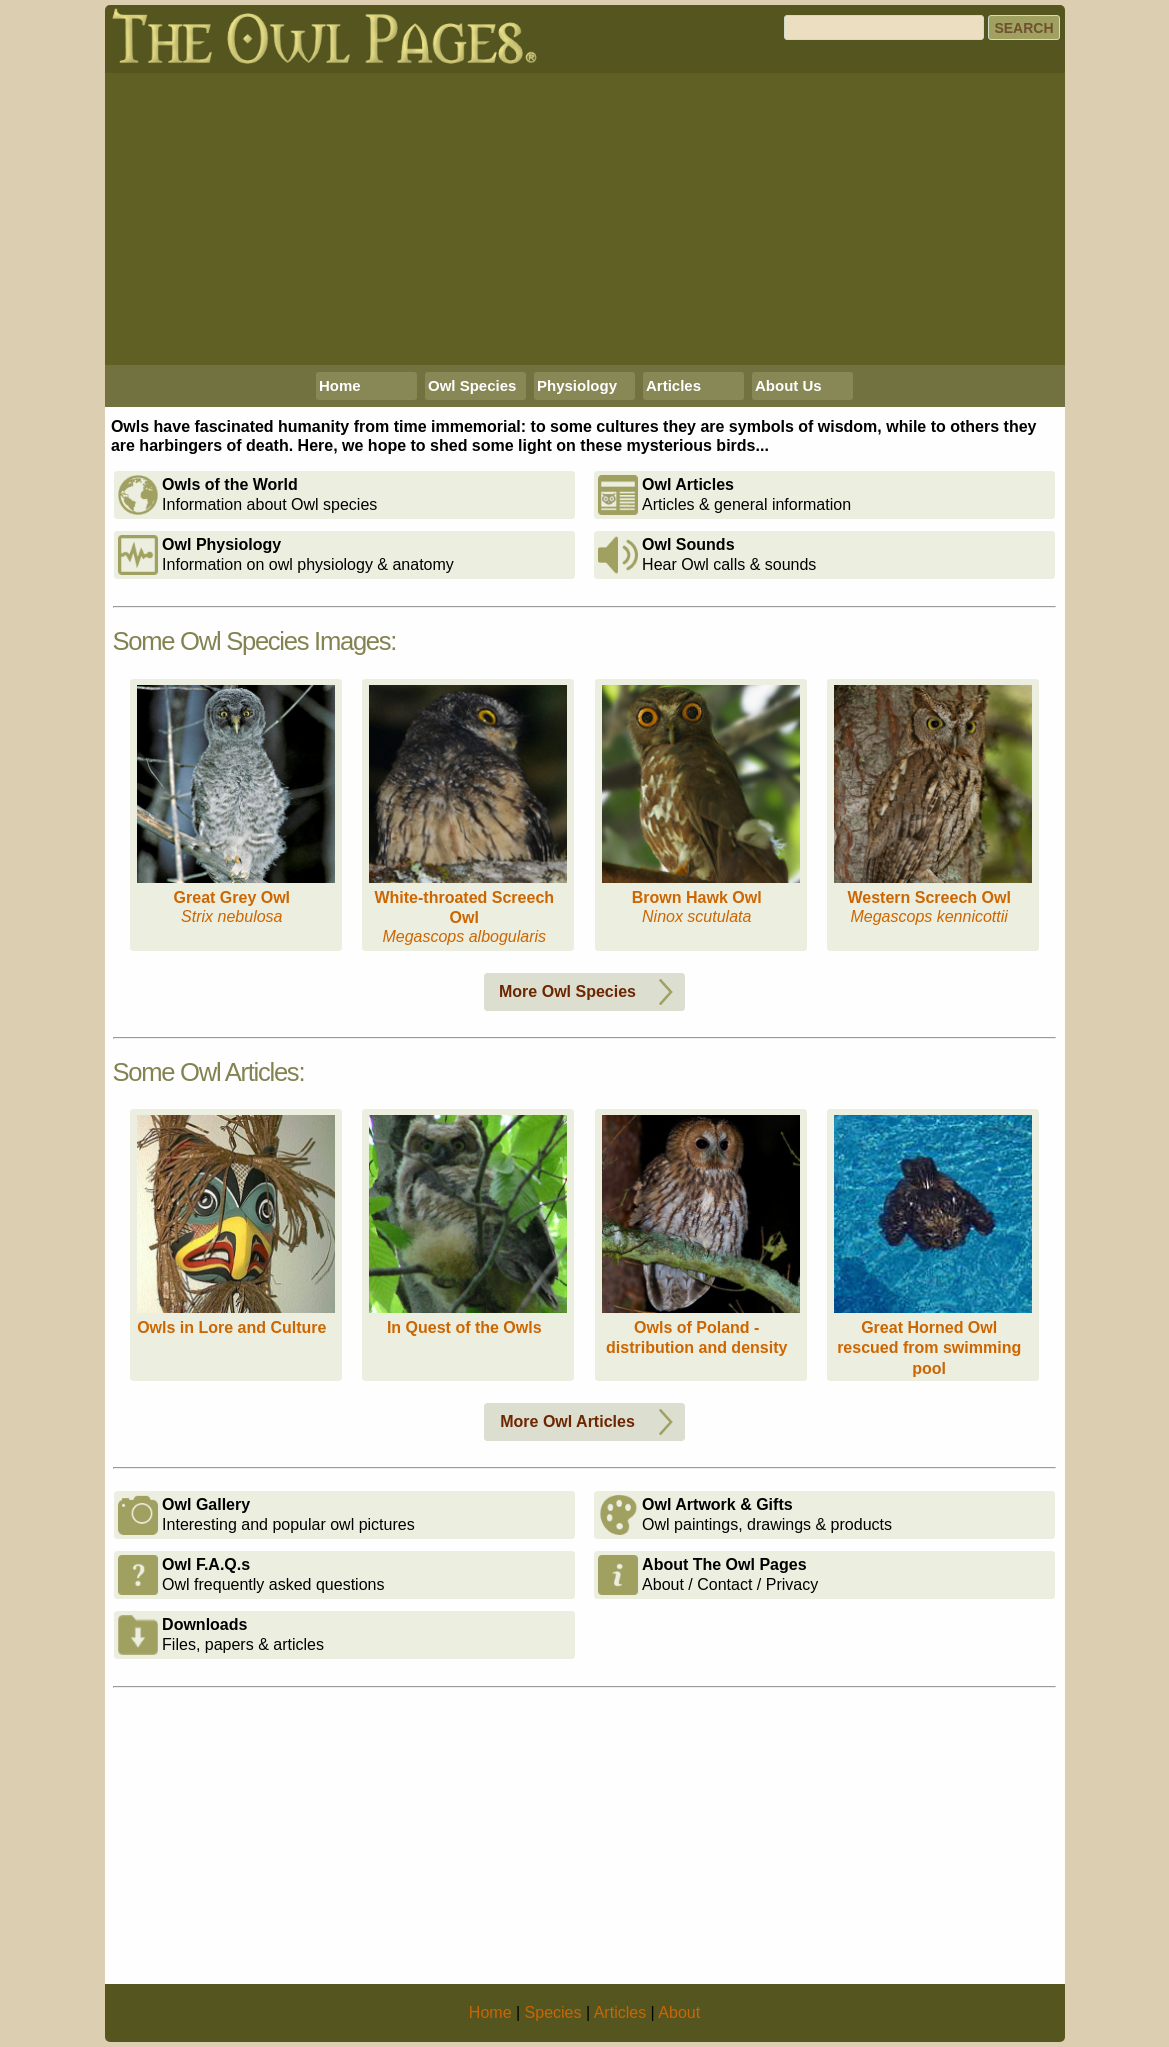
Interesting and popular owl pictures (266, 1515)
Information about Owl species (247, 495)
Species (553, 2012)
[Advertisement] (585, 219)
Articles (673, 385)
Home (340, 385)
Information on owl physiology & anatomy (286, 555)
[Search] (884, 27)
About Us (788, 385)
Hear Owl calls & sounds (707, 555)
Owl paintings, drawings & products (745, 1515)
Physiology (577, 385)
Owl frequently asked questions (251, 1575)
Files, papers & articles (221, 1635)
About (679, 2012)
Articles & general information (724, 495)
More (590, 992)
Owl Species (472, 385)
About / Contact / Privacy (708, 1575)
